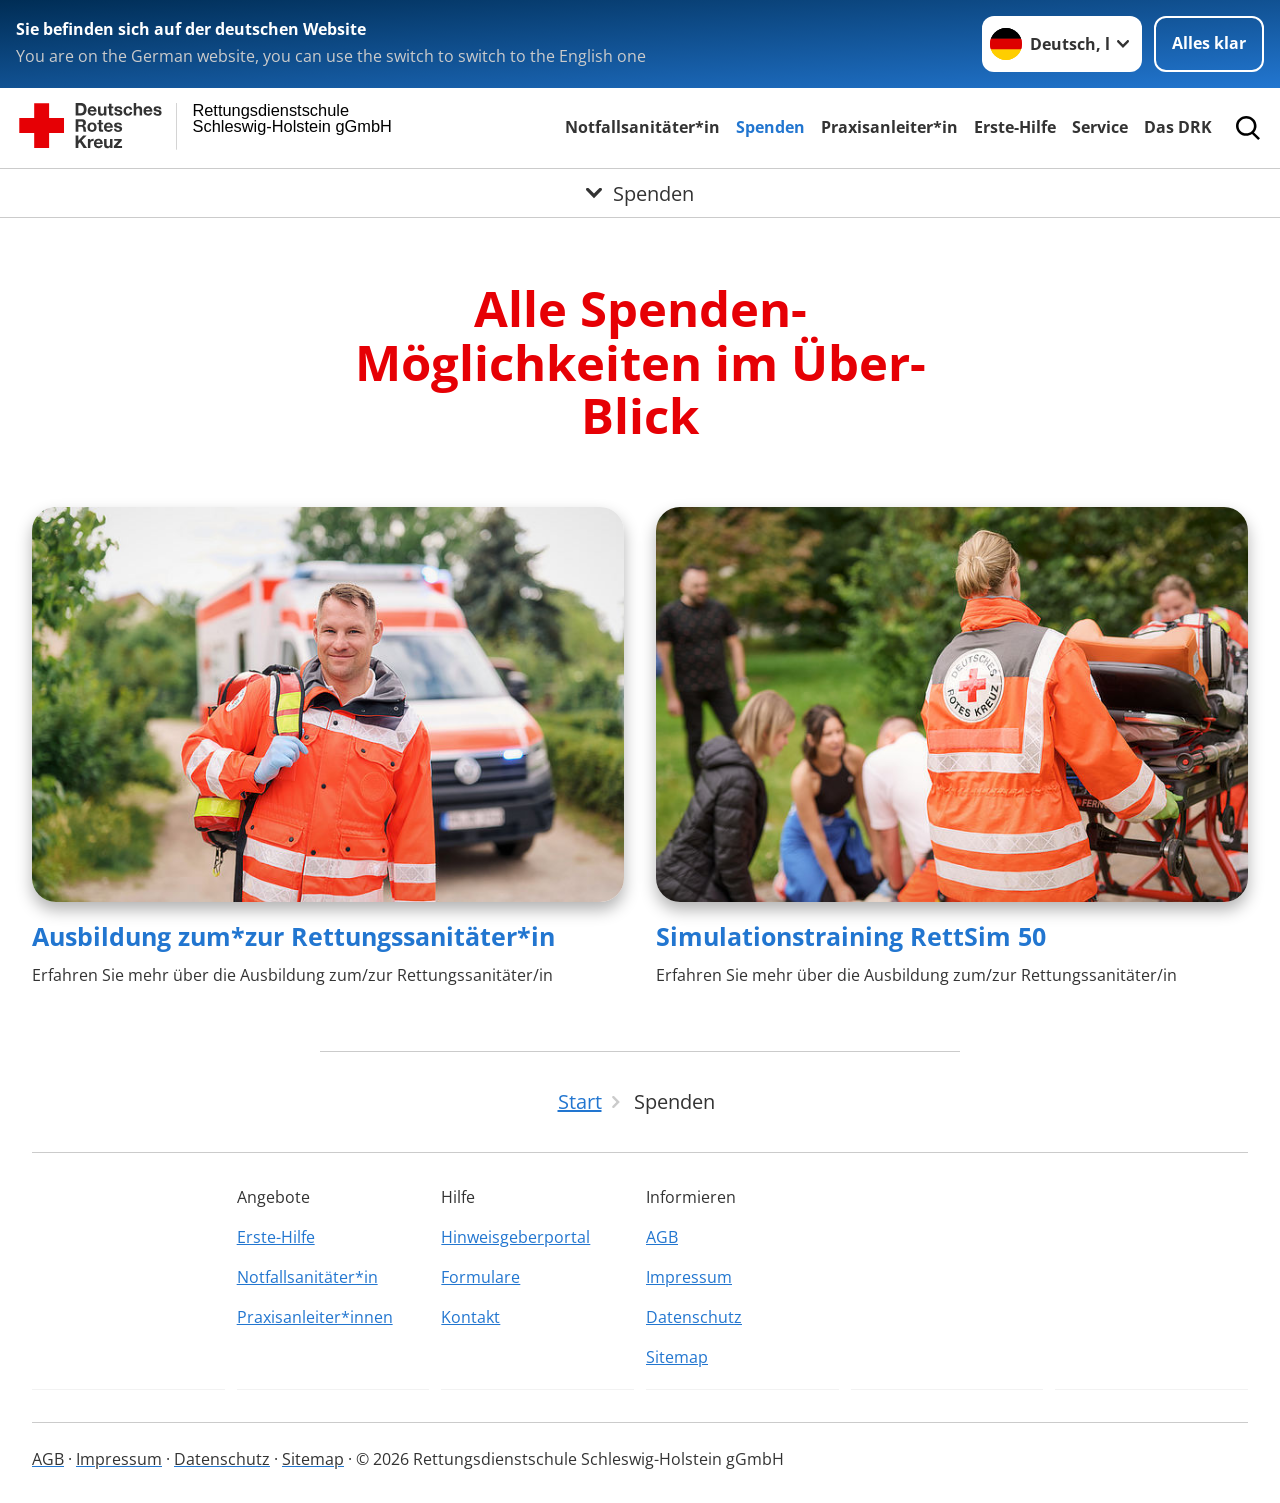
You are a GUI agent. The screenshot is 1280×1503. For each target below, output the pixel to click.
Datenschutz (694, 1317)
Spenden (770, 127)
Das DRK (1178, 127)
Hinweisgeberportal (515, 1237)
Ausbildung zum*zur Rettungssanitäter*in (293, 936)
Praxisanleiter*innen (315, 1317)
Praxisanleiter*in (889, 127)
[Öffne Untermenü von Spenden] (640, 193)
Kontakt (470, 1317)
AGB (662, 1237)
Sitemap (677, 1357)
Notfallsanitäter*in (642, 127)
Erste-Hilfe (1015, 127)
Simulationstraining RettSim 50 (851, 936)
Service (1100, 127)
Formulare (480, 1277)
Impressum (689, 1277)
